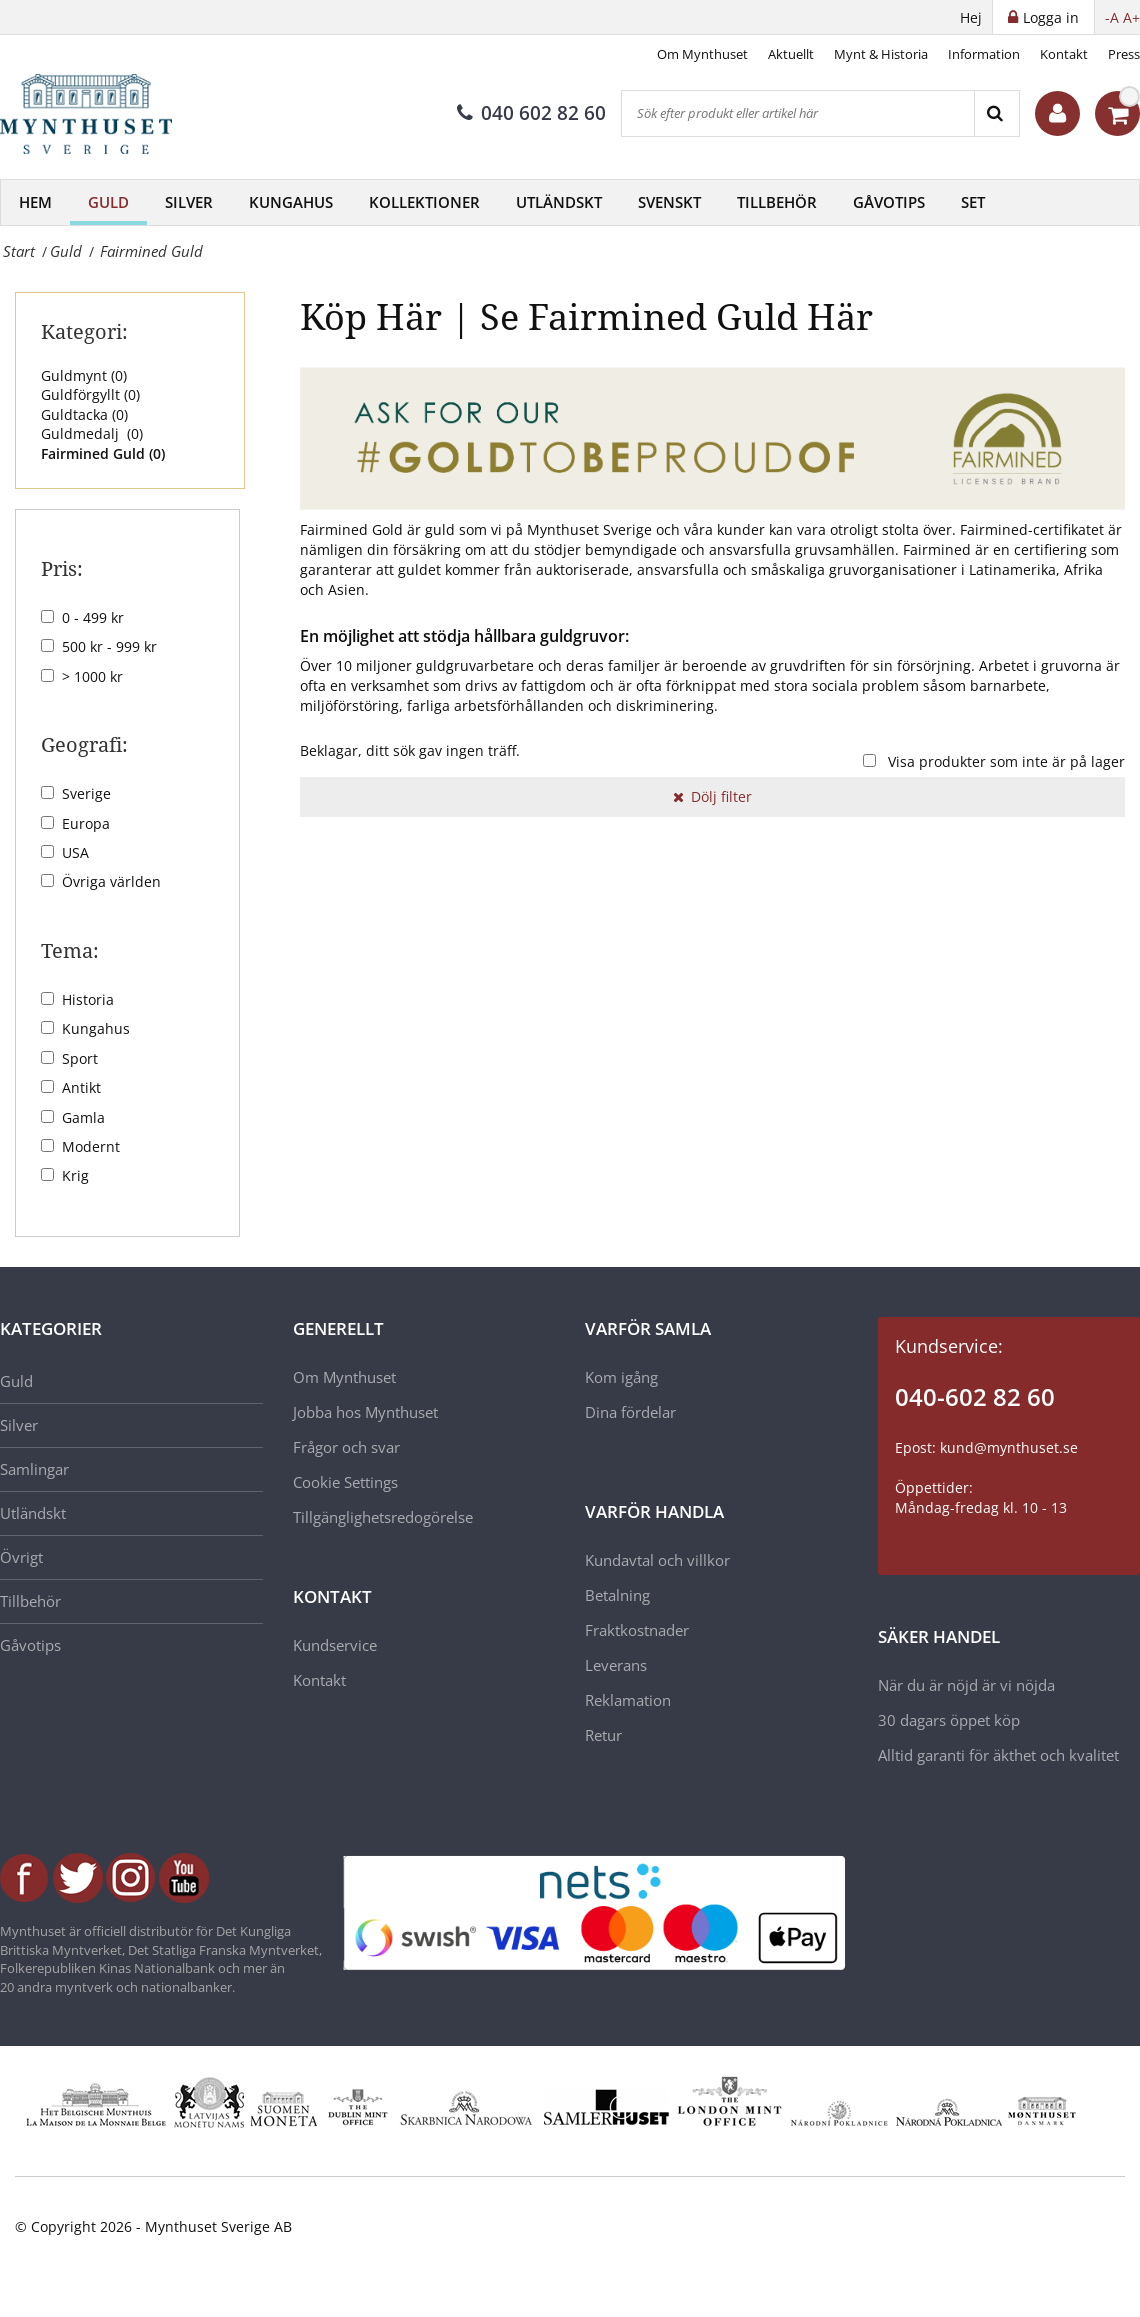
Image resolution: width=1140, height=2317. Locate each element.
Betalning (617, 1595)
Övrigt (21, 1557)
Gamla (83, 1117)
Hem (35, 202)
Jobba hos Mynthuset (365, 1412)
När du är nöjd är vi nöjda (966, 1685)
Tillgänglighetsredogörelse (383, 1517)
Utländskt (559, 202)
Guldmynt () (84, 375)
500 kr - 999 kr (109, 646)
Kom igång (621, 1377)
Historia (88, 999)
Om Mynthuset (702, 54)
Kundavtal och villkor (657, 1560)
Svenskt (669, 202)
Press (1124, 54)
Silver (189, 202)
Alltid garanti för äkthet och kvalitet (998, 1755)
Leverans (616, 1665)
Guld (108, 202)
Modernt (91, 1146)
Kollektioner (424, 202)
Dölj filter (712, 796)
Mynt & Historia (881, 54)
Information (984, 54)
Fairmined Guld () (103, 453)
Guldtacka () (84, 414)
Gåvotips (889, 202)
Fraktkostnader (637, 1630)
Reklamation (628, 1700)
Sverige (86, 793)
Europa (86, 823)
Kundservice (335, 1645)
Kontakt (1064, 54)
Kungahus (291, 202)
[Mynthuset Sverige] (100, 114)
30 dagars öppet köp (949, 1720)
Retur (603, 1735)
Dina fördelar (630, 1412)
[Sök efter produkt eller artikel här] (798, 113)
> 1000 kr (92, 676)
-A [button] (1112, 17)
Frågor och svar (346, 1447)
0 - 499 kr (93, 617)
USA (75, 852)
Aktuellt (791, 54)
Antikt (81, 1087)
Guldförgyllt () (90, 394)
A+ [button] (1131, 17)
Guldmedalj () (92, 433)
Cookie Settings (345, 1482)
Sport (80, 1058)
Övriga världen (111, 881)
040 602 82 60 (531, 113)
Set (973, 202)
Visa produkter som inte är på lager (1006, 761)
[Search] (996, 113)
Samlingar (34, 1469)
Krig (75, 1175)
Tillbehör (777, 202)
